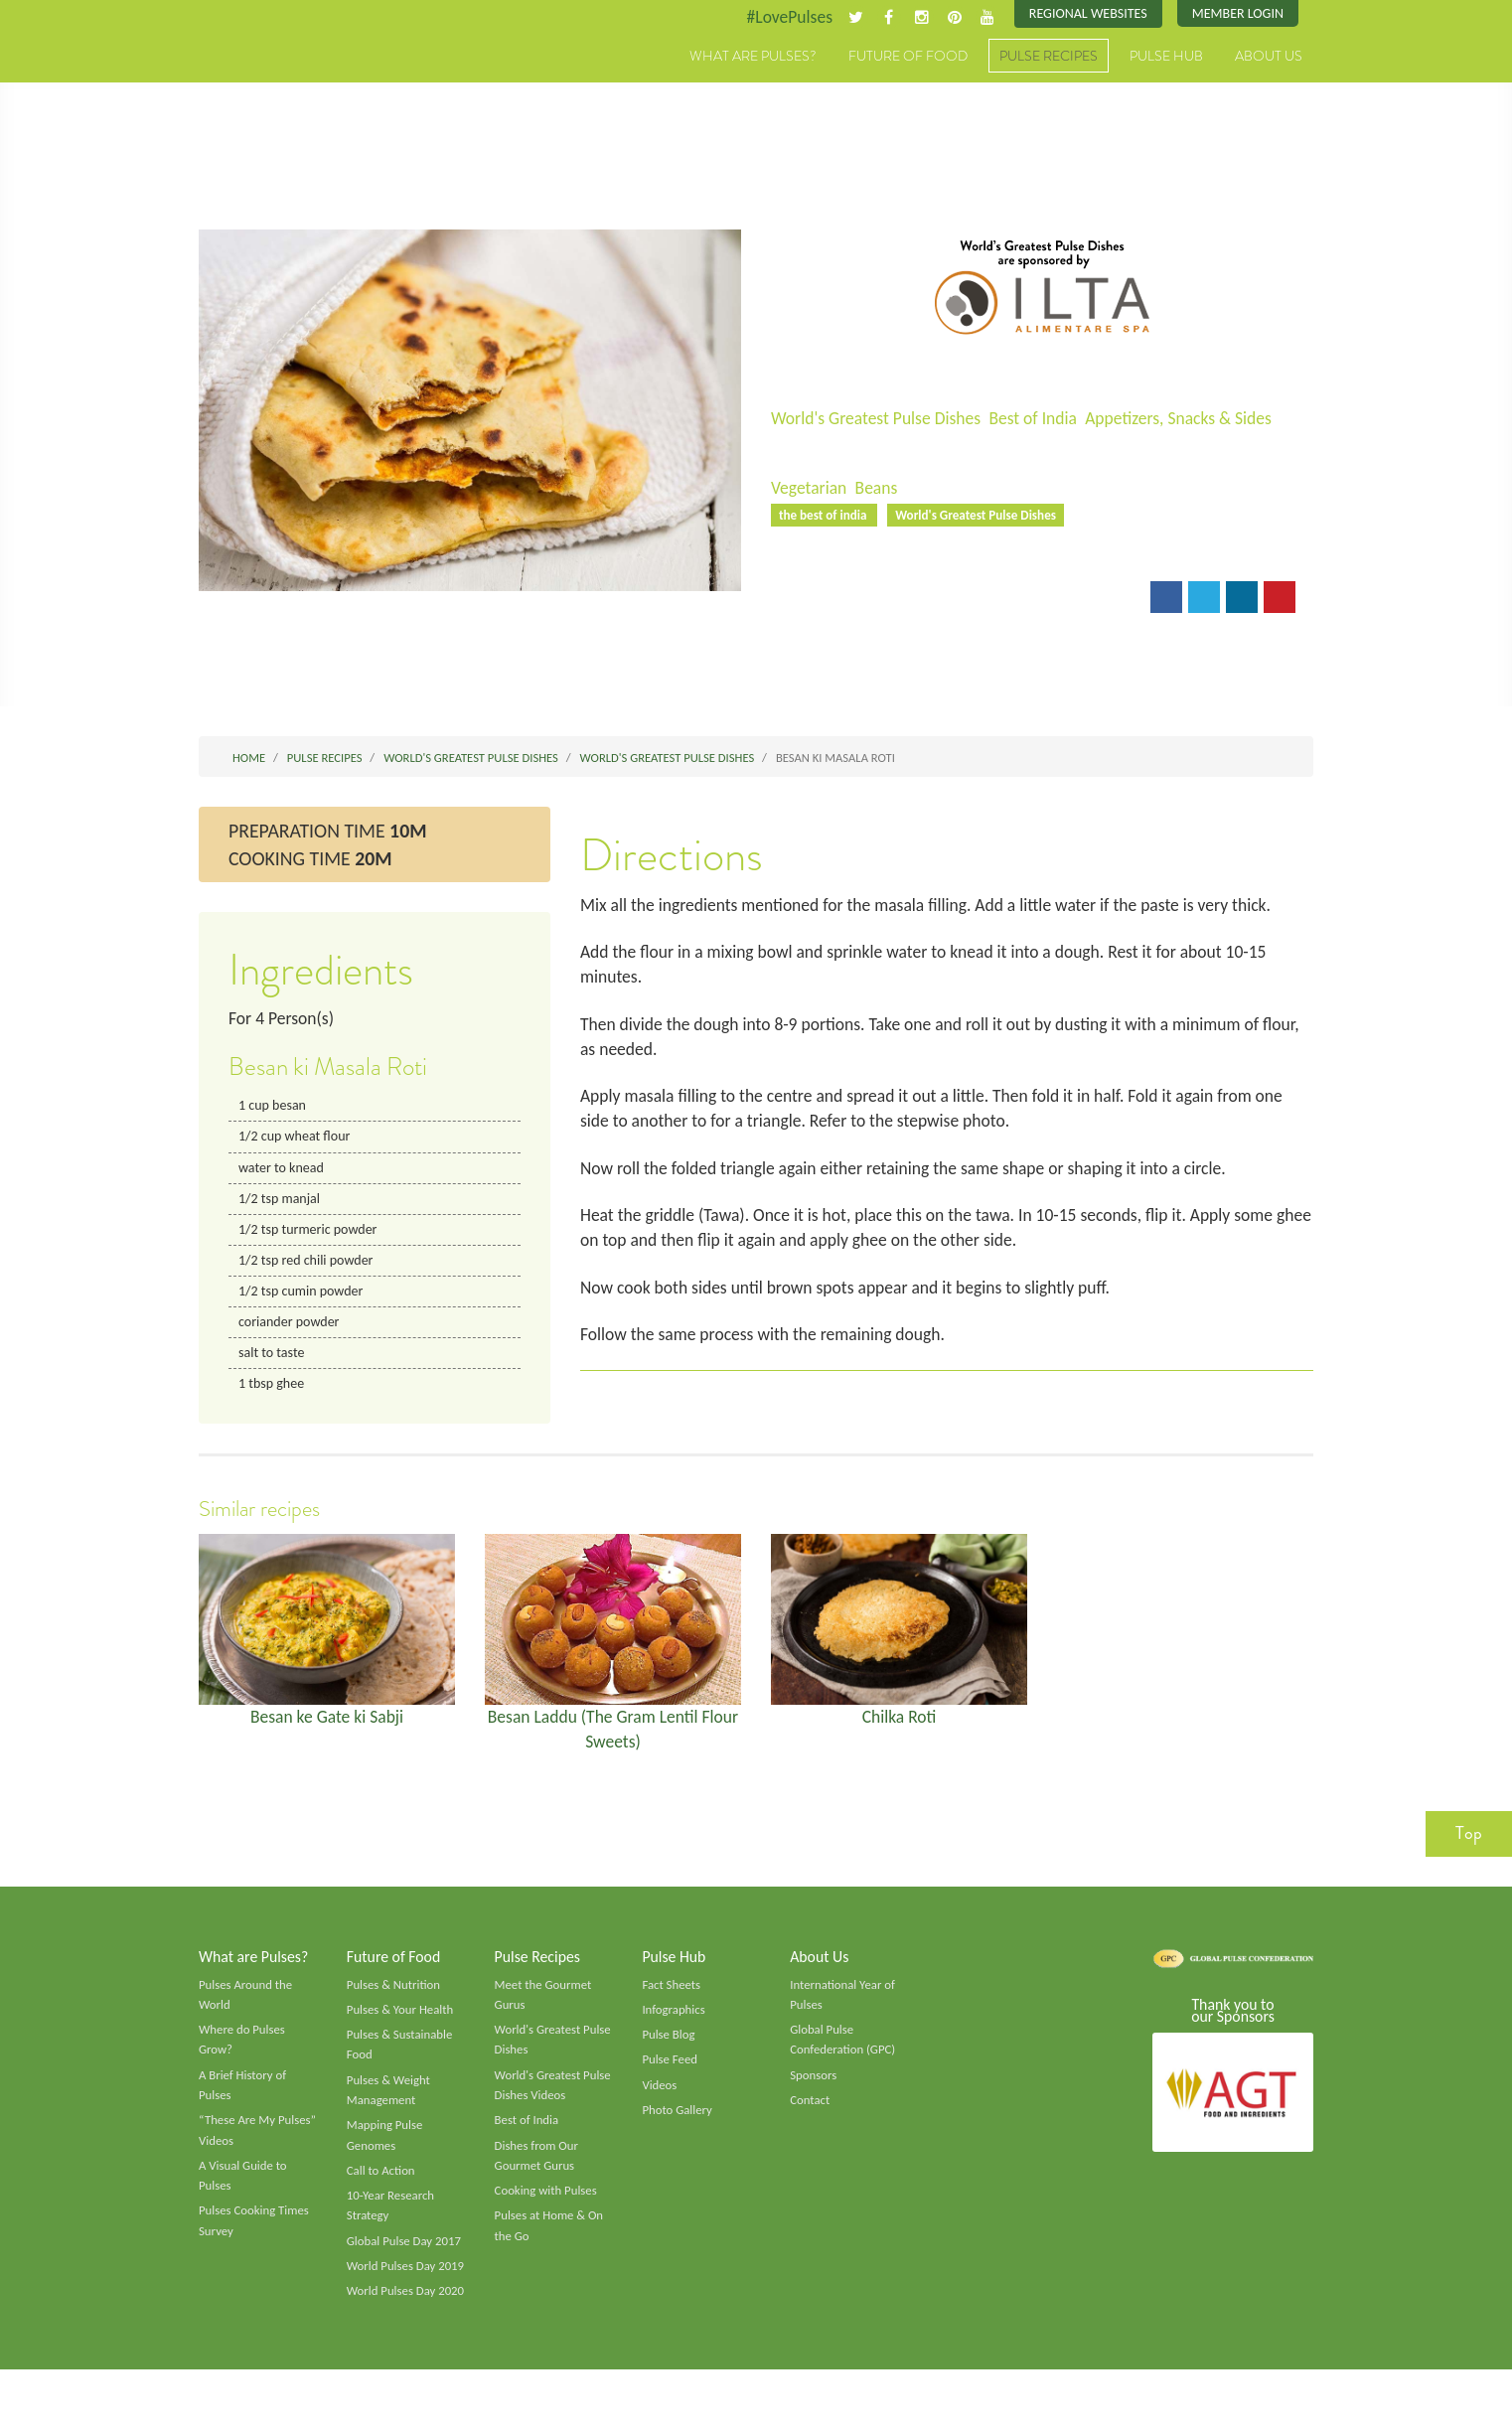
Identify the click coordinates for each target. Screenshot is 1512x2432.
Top (1468, 1847)
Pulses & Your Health (401, 2024)
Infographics (674, 2024)
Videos (660, 2101)
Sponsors (813, 2091)
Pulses (291, 77)
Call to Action (382, 2189)
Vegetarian (809, 489)
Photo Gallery (677, 2126)
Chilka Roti (899, 1728)
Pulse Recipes (1048, 57)
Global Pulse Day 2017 (405, 2260)
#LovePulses (782, 17)
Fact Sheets (671, 1998)
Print (873, 600)
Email (805, 600)
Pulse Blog (669, 2049)
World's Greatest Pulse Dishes (878, 419)
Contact (810, 2116)
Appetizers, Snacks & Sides (1189, 419)
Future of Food (908, 57)
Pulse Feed (670, 2075)
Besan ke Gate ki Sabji (326, 1728)
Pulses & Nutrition (395, 1998)
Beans (879, 489)
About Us (1268, 57)
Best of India (1039, 419)
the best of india (825, 516)
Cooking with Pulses (547, 2209)
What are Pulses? (753, 57)
